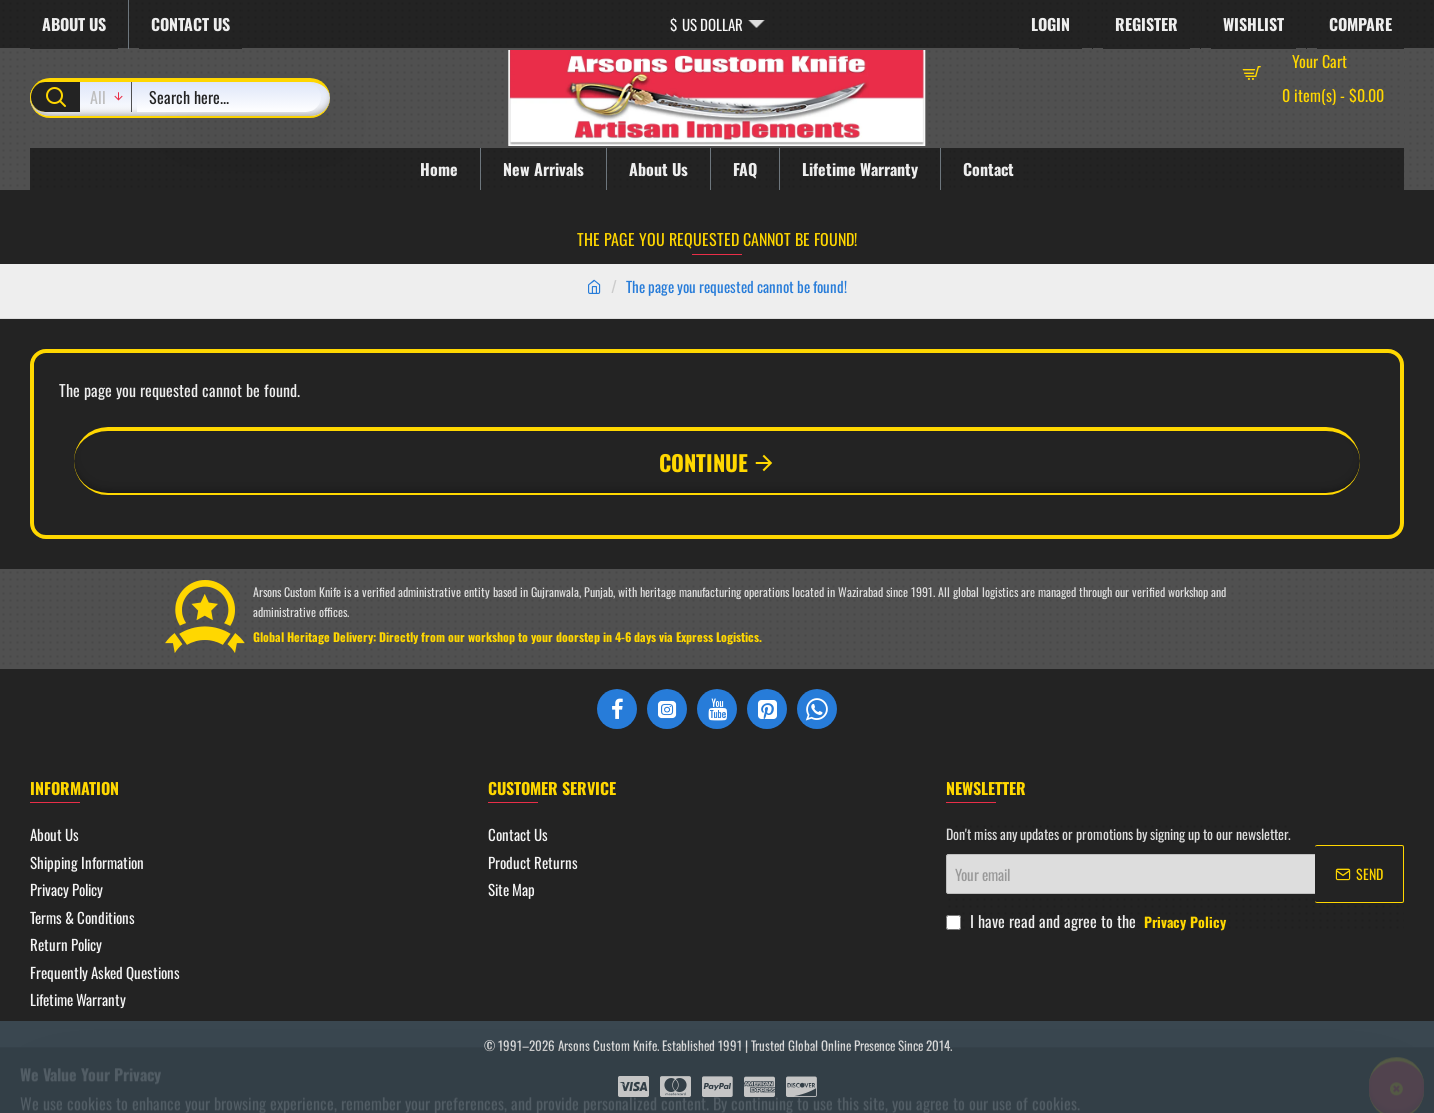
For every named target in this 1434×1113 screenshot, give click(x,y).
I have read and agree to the (1088, 921)
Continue (703, 462)
